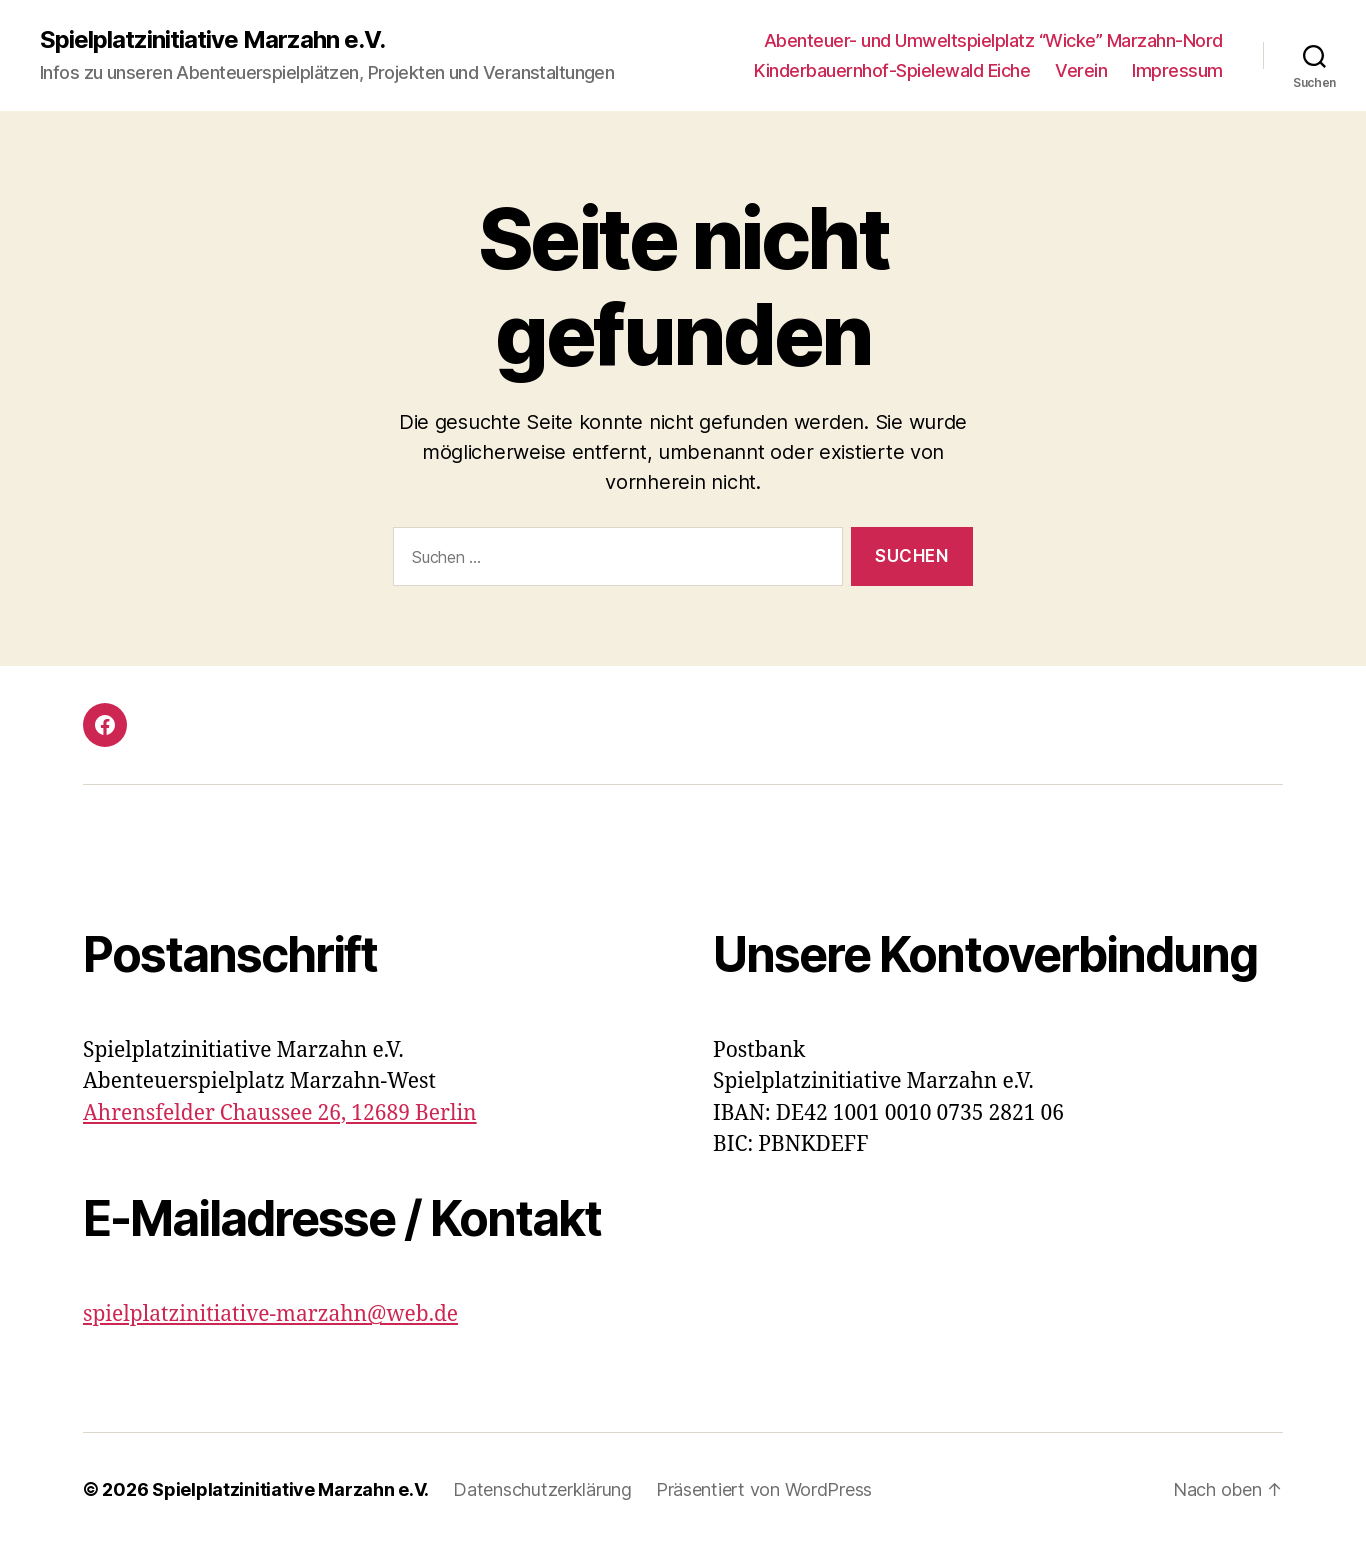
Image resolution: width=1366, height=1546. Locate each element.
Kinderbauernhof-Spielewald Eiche (892, 70)
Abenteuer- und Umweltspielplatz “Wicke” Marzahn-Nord (993, 40)
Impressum (1177, 70)
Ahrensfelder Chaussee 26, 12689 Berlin (280, 1113)
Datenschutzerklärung (542, 1489)
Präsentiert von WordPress (764, 1489)
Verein (1081, 70)
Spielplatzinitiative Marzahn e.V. (212, 40)
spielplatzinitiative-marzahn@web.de (270, 1314)
